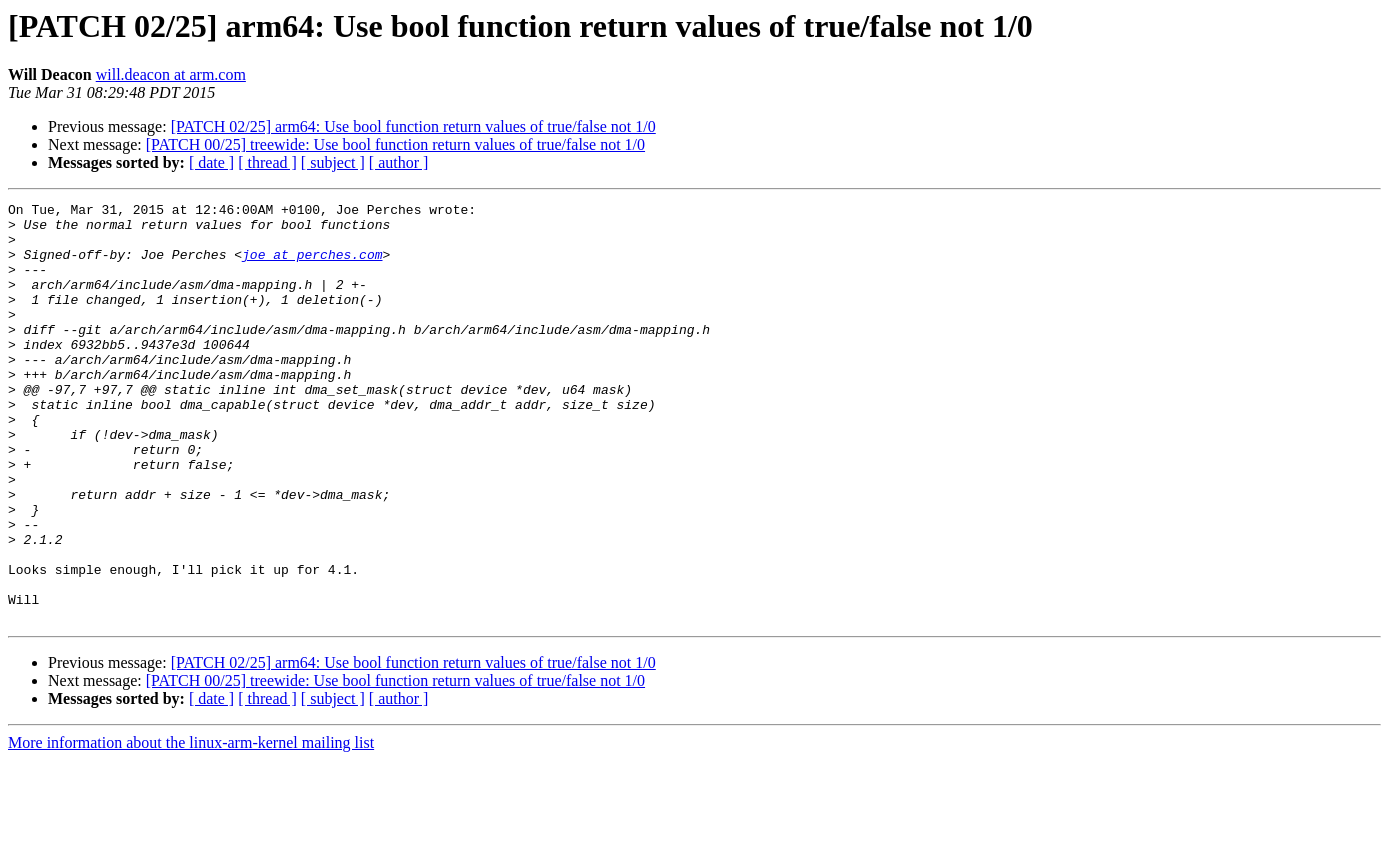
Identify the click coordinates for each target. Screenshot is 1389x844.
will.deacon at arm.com (171, 74)
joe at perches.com (312, 266)
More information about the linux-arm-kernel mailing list (191, 826)
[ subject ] (333, 162)
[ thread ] (267, 162)
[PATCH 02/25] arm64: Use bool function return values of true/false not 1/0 (413, 126)
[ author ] (399, 162)
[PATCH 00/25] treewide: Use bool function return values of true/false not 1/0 (395, 144)
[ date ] (211, 162)
